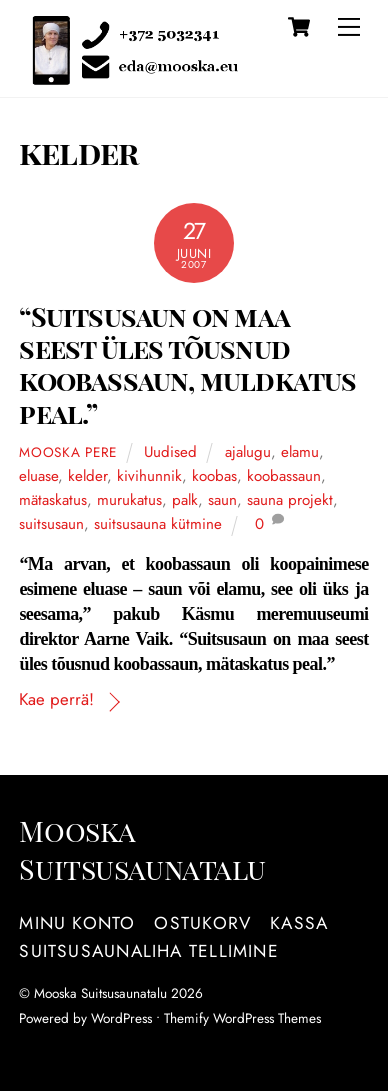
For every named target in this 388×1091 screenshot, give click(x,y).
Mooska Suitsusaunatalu (100, 993)
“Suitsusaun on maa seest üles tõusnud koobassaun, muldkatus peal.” (187, 364)
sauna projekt (290, 500)
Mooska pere (68, 452)
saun (222, 500)
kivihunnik (149, 476)
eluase (38, 476)
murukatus (129, 500)
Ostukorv (202, 923)
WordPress (121, 1018)
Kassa (299, 923)
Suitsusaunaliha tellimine (148, 951)
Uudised (170, 452)
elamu (300, 452)
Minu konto (77, 923)
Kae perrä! (56, 699)
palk (185, 500)
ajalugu (248, 452)
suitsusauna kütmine (158, 524)
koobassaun (284, 476)
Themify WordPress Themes (242, 1018)
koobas (214, 476)
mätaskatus (53, 500)
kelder (87, 476)
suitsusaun (51, 524)
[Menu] (349, 27)
